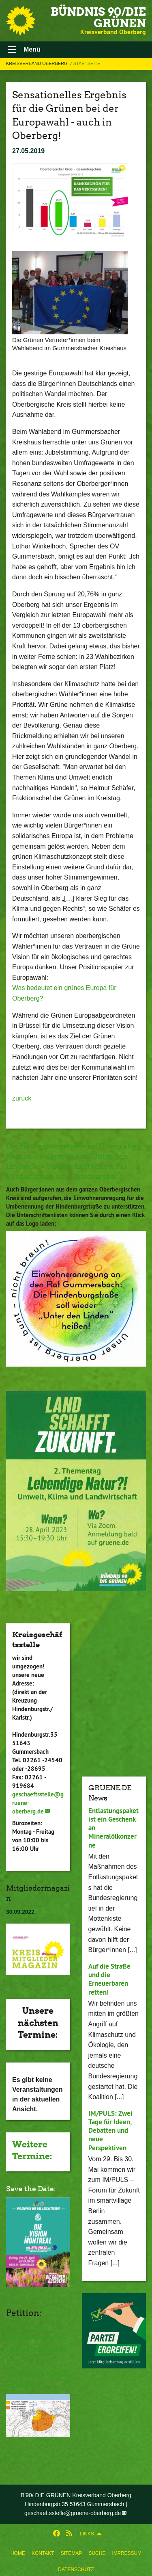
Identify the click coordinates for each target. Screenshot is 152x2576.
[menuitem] (18, 2552)
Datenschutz (76, 2569)
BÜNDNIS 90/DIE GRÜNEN (98, 17)
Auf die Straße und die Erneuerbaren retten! (109, 1979)
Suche (96, 2553)
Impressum (126, 2553)
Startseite (87, 63)
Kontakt (43, 2553)
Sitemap (71, 2553)
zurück (21, 1098)
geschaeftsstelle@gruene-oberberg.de (72, 2513)
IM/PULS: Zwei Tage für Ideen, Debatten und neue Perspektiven (110, 2130)
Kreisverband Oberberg (37, 63)
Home (18, 2553)
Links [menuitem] (87, 2534)
